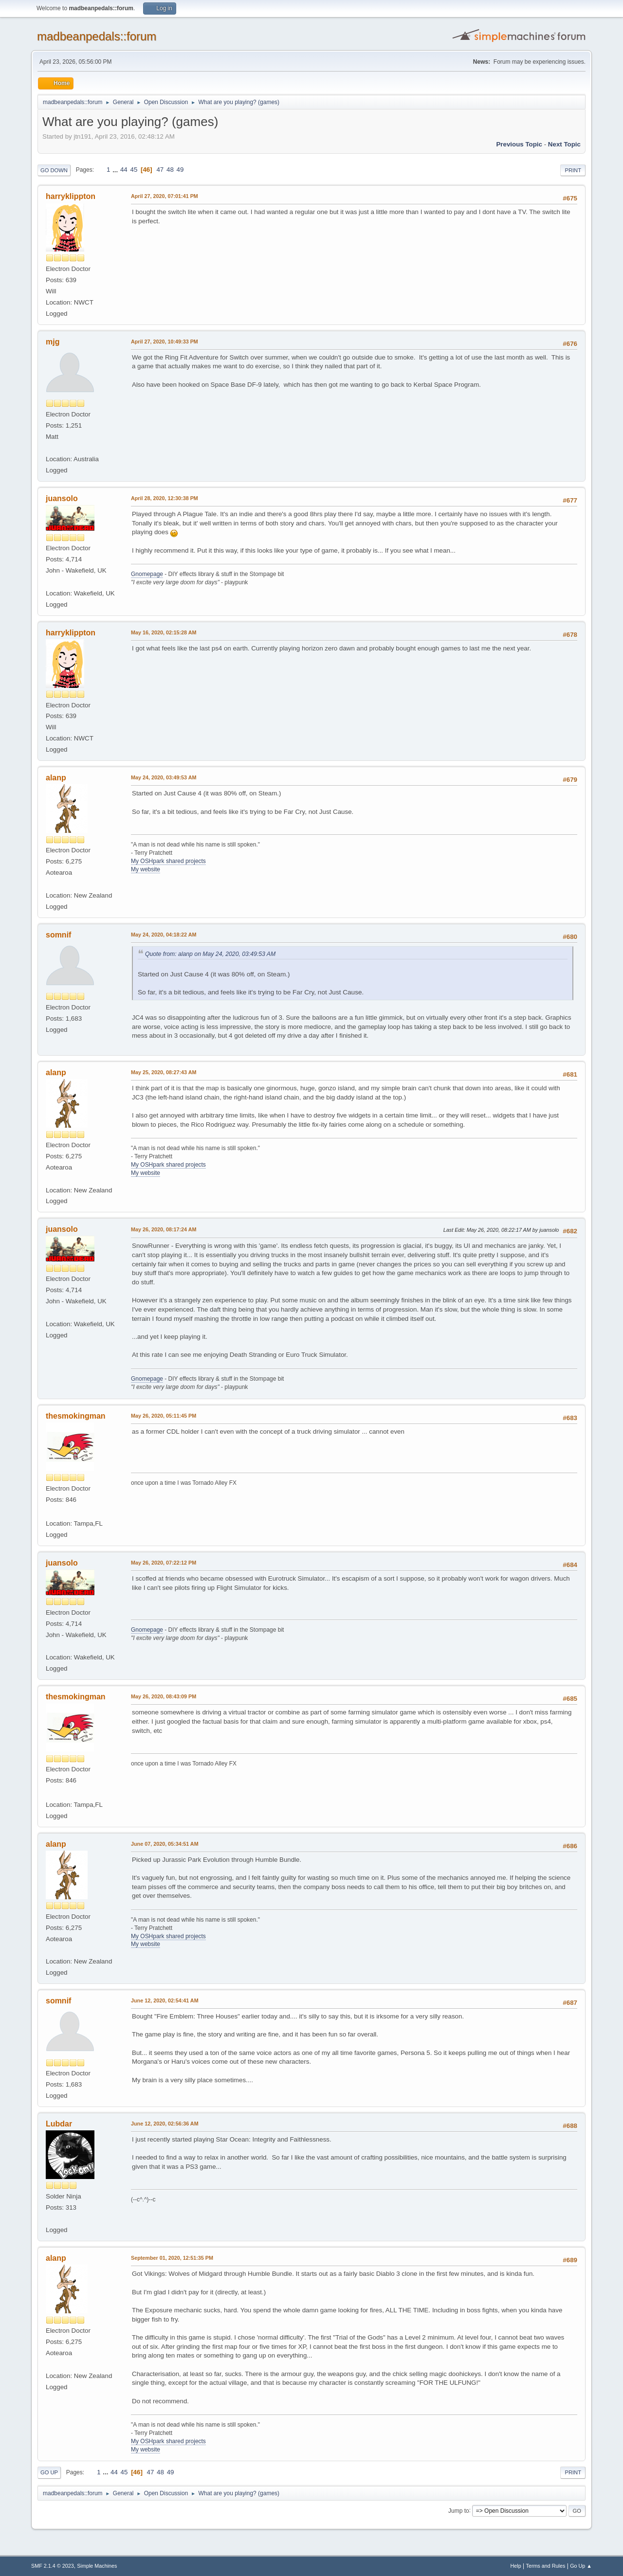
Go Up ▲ (581, 2566)
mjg (52, 342)
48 (170, 169)
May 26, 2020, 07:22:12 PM (163, 1563)
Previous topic (519, 144)
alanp (56, 778)
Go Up (49, 2472)
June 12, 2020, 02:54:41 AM (165, 2000)
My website (145, 869)
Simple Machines (97, 2566)
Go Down (54, 170)
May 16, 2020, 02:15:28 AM (163, 632)
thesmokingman (76, 1416)
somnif (58, 935)
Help (516, 2566)
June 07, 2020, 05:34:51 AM (165, 1844)
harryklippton (70, 196)
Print (573, 170)
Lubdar (59, 2124)
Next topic (564, 144)
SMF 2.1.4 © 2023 (52, 2566)
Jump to (458, 2510)
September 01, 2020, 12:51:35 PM (172, 2258)
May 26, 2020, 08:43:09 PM (163, 1696)
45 (133, 169)
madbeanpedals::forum (96, 36)
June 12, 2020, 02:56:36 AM (165, 2123)
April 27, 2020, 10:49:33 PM (164, 341)
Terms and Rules (546, 2566)
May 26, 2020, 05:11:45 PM (163, 1416)
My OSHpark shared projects (168, 861)
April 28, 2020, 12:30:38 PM (164, 498)
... (116, 169)
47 (160, 169)
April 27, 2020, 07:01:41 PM (164, 196)
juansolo (62, 498)
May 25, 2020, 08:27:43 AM (163, 1072)
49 (180, 169)
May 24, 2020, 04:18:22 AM (163, 934)
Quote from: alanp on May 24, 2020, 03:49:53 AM (210, 954)
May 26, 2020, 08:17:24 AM (163, 1229)
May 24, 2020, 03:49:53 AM (163, 777)
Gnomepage (147, 574)
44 (124, 169)
